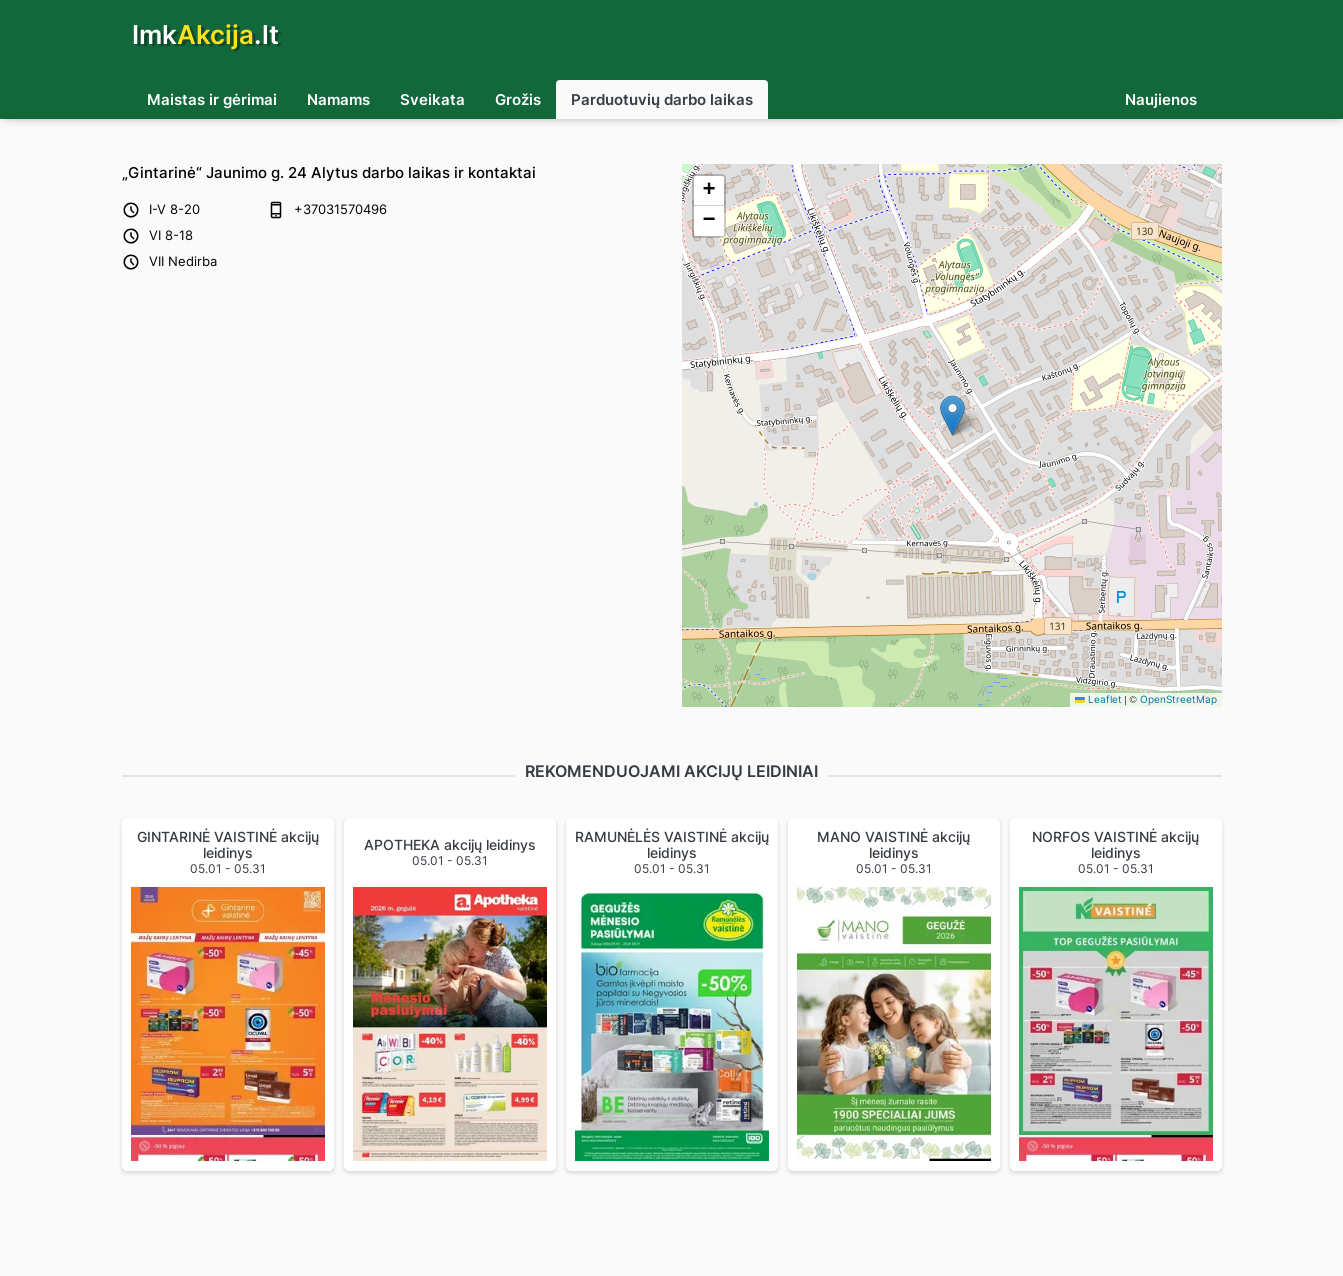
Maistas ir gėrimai (212, 99)
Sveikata (432, 99)
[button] (952, 415)
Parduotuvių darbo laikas (662, 99)
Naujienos (1161, 99)
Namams (338, 99)
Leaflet (1098, 699)
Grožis (518, 99)
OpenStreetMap (1178, 699)
